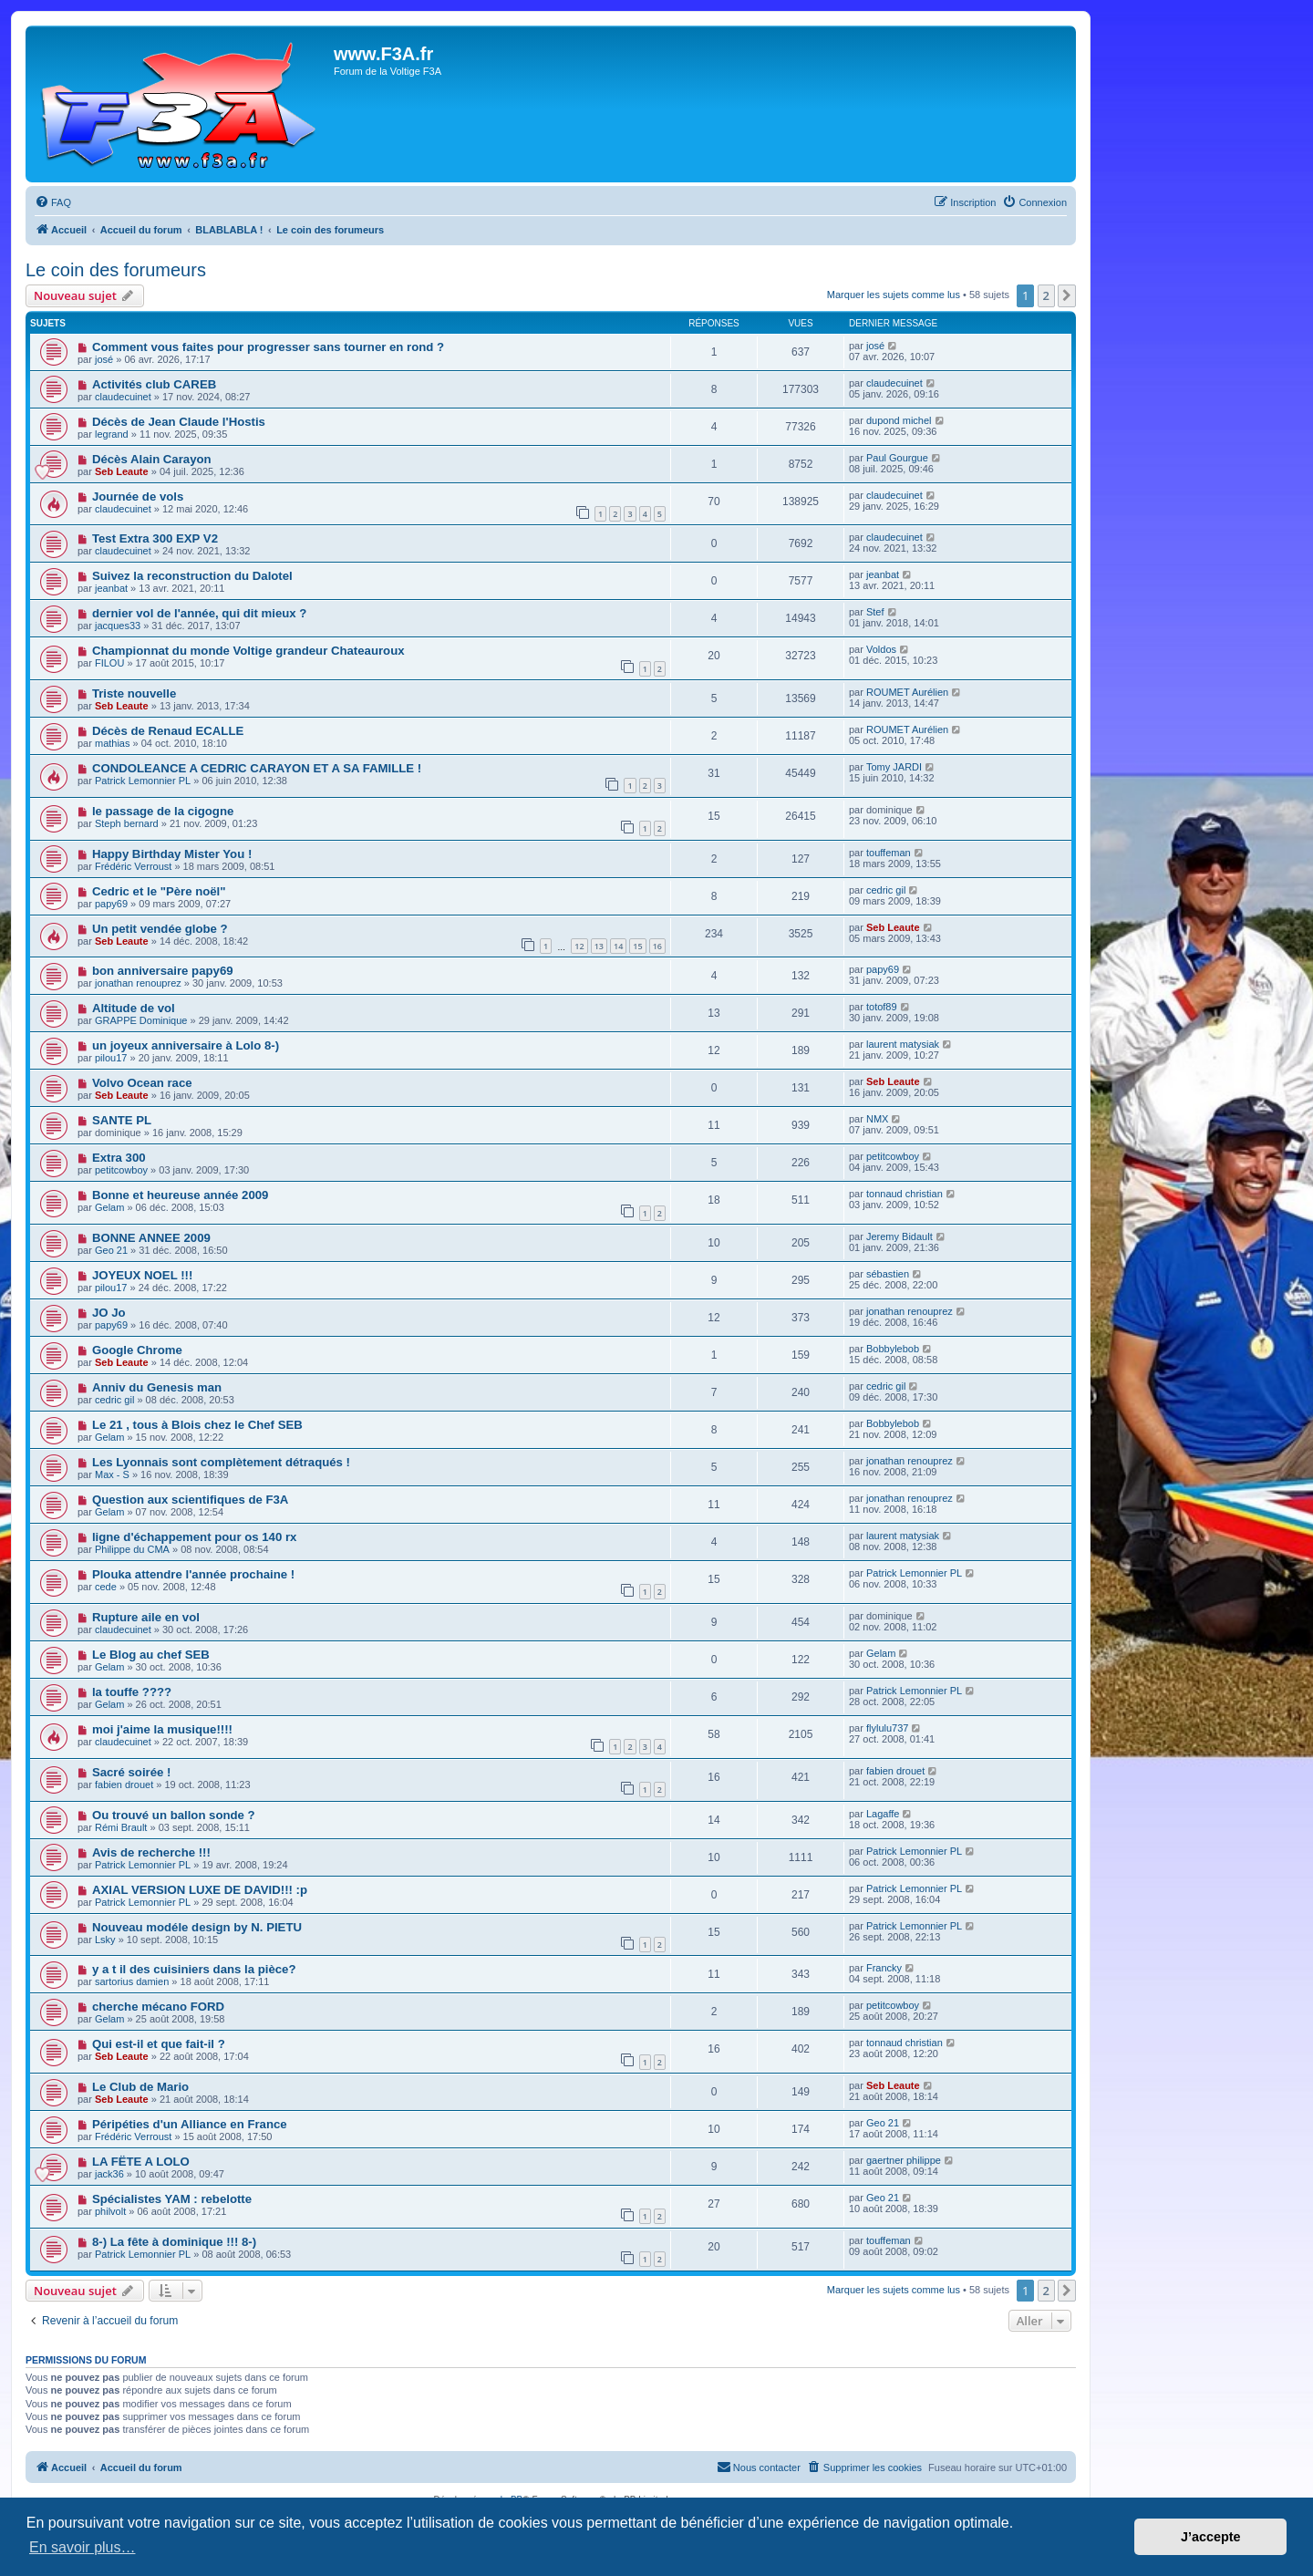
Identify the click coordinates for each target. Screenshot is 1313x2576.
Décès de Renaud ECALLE (167, 731)
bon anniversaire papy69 (162, 971)
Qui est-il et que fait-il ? (158, 2044)
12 (579, 946)
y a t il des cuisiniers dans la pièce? (194, 1969)
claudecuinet (123, 396)
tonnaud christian (904, 1193)
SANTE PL (121, 1120)
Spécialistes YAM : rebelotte (172, 2199)
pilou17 (111, 1057)
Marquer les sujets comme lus (893, 294)
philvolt (110, 2211)
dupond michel (899, 420)
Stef (875, 611)
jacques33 (117, 625)
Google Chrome (137, 1350)
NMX (877, 1118)
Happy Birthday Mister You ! (172, 854)
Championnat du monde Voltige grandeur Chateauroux (248, 650)
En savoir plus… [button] (82, 2547)
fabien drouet (124, 1784)
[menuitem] (53, 202)
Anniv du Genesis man (157, 1387)
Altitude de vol (133, 1008)
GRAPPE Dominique (141, 1020)
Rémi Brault (121, 1827)
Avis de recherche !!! (151, 1852)
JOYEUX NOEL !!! (142, 1275)
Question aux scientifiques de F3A (190, 1499)
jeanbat (111, 588)
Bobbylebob (892, 1348)
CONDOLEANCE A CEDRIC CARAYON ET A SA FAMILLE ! (256, 768)
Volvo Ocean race (142, 1083)
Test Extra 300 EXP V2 (155, 538)
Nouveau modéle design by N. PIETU (197, 1927)
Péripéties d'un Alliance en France (189, 2124)
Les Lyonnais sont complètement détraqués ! (221, 1462)
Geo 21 (111, 1250)
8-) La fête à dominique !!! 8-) (174, 2242)
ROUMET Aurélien (907, 692)
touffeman (888, 852)
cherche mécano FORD (158, 2006)
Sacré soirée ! (131, 1772)
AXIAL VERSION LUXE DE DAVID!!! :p (199, 1890)
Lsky (105, 1939)
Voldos (881, 649)
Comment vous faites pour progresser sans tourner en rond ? (268, 347)
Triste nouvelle (134, 693)
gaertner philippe (903, 2160)
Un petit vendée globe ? (160, 929)
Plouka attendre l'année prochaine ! (193, 1574)
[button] (1067, 295)
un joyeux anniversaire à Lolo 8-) (185, 1045)
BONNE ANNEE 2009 (151, 1238)
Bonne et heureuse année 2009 (180, 1195)
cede (106, 1586)
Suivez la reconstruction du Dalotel (192, 576)
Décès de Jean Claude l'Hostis (178, 422)
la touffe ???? (131, 1692)
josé (104, 359)
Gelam (109, 1207)
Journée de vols (137, 496)
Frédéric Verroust (133, 866)
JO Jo (109, 1312)
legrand (112, 434)
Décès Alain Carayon (152, 459)
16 (657, 946)
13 (599, 946)
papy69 (111, 903)
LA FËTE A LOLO (141, 2161)
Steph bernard (127, 823)
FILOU (109, 662)
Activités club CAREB (154, 384)
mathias (112, 743)
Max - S (112, 1474)
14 (618, 946)
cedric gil (885, 890)
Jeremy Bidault (899, 1236)
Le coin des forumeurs (116, 270)
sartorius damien (132, 1981)
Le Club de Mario (140, 2087)
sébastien (887, 1273)
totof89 (881, 1006)
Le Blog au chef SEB (151, 1654)
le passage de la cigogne (162, 811)
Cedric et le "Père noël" (159, 891)
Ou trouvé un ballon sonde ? (173, 1815)
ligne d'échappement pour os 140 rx (194, 1537)
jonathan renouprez (138, 983)
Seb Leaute (122, 471)
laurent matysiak (902, 1044)
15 (637, 946)
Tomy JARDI (894, 766)
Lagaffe (883, 1813)
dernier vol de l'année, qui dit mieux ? (199, 613)
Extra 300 (119, 1157)
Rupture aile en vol (146, 1617)
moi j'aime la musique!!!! (162, 1729)
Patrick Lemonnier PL (143, 780)
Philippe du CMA (132, 1549)
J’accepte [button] (1211, 2536)
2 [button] (1046, 295)
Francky (884, 1967)
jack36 (109, 2173)
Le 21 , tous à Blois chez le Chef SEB (197, 1425)
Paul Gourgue (897, 457)
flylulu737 (887, 1728)
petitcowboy (121, 1169)
